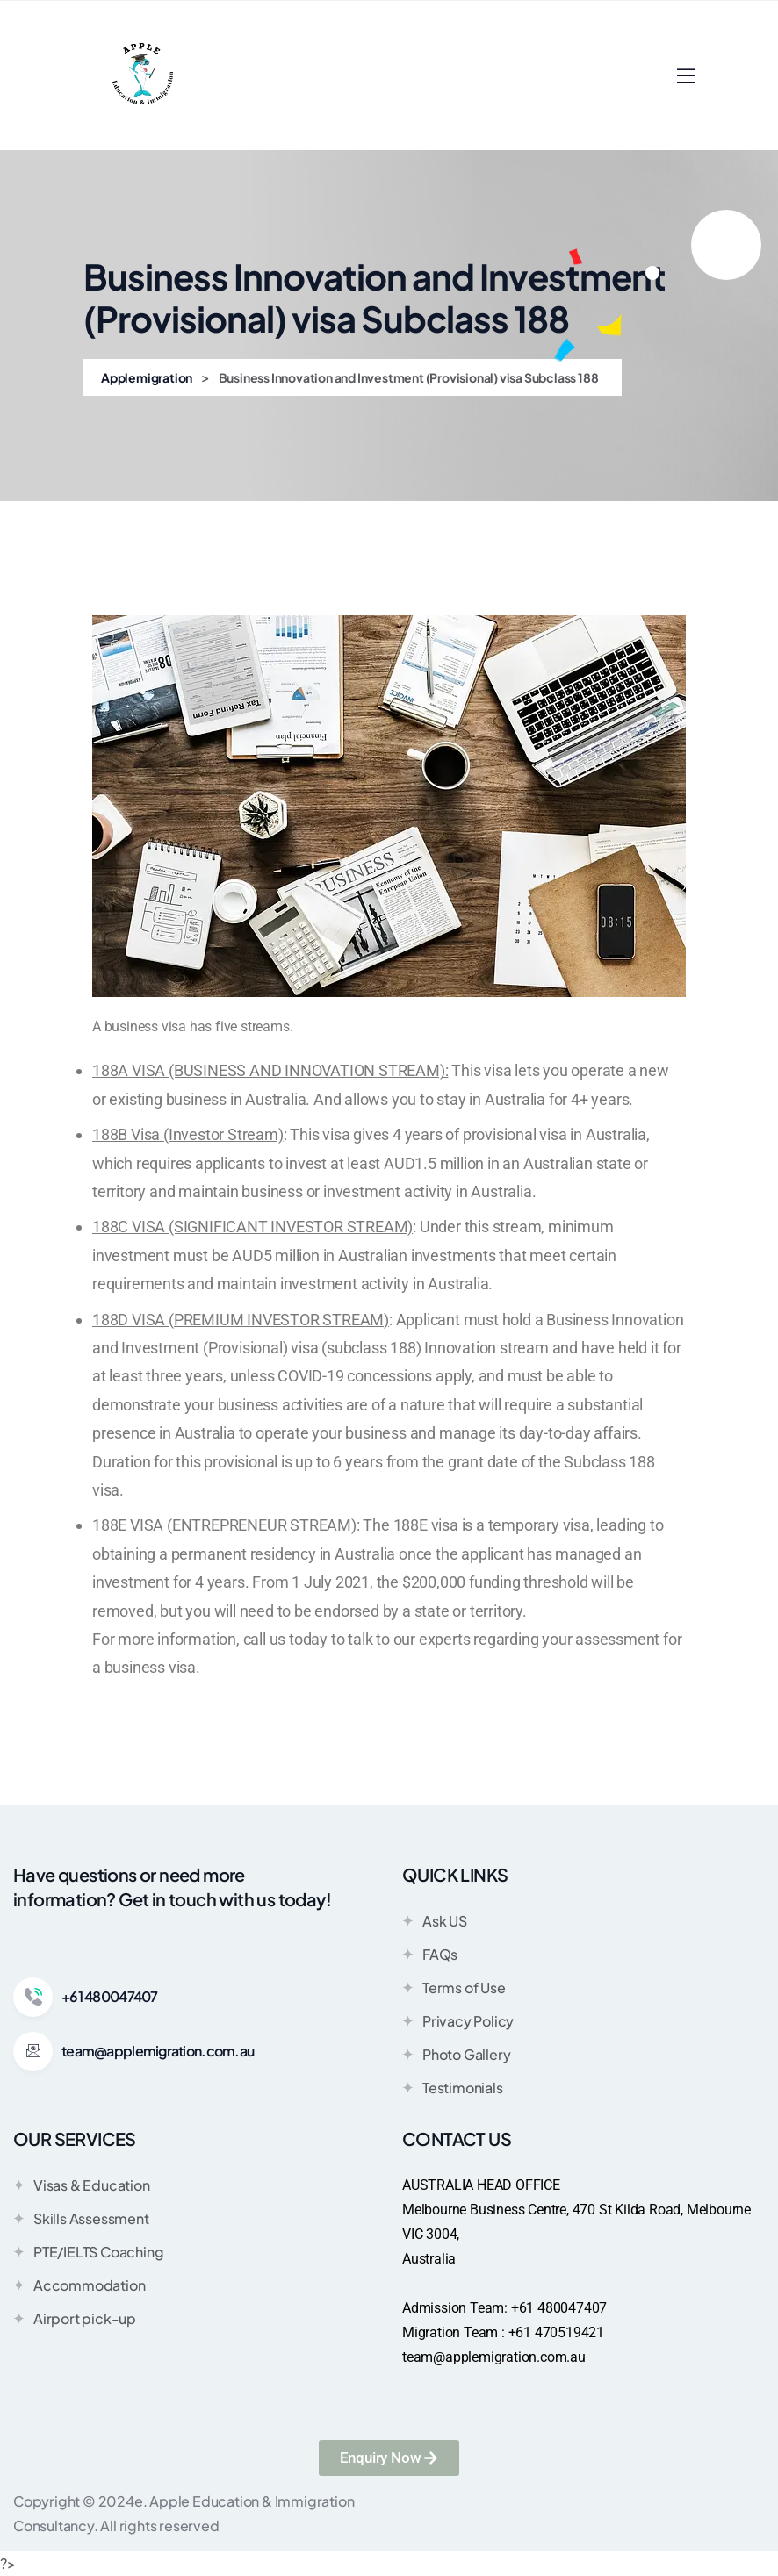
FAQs (429, 1953)
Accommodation (79, 2284)
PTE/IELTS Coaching (88, 2251)
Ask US (434, 1920)
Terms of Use (454, 1987)
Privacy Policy (458, 2020)
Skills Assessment (81, 2217)
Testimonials (452, 2087)
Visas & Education (81, 2184)
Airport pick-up (74, 2318)
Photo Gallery (456, 2053)
